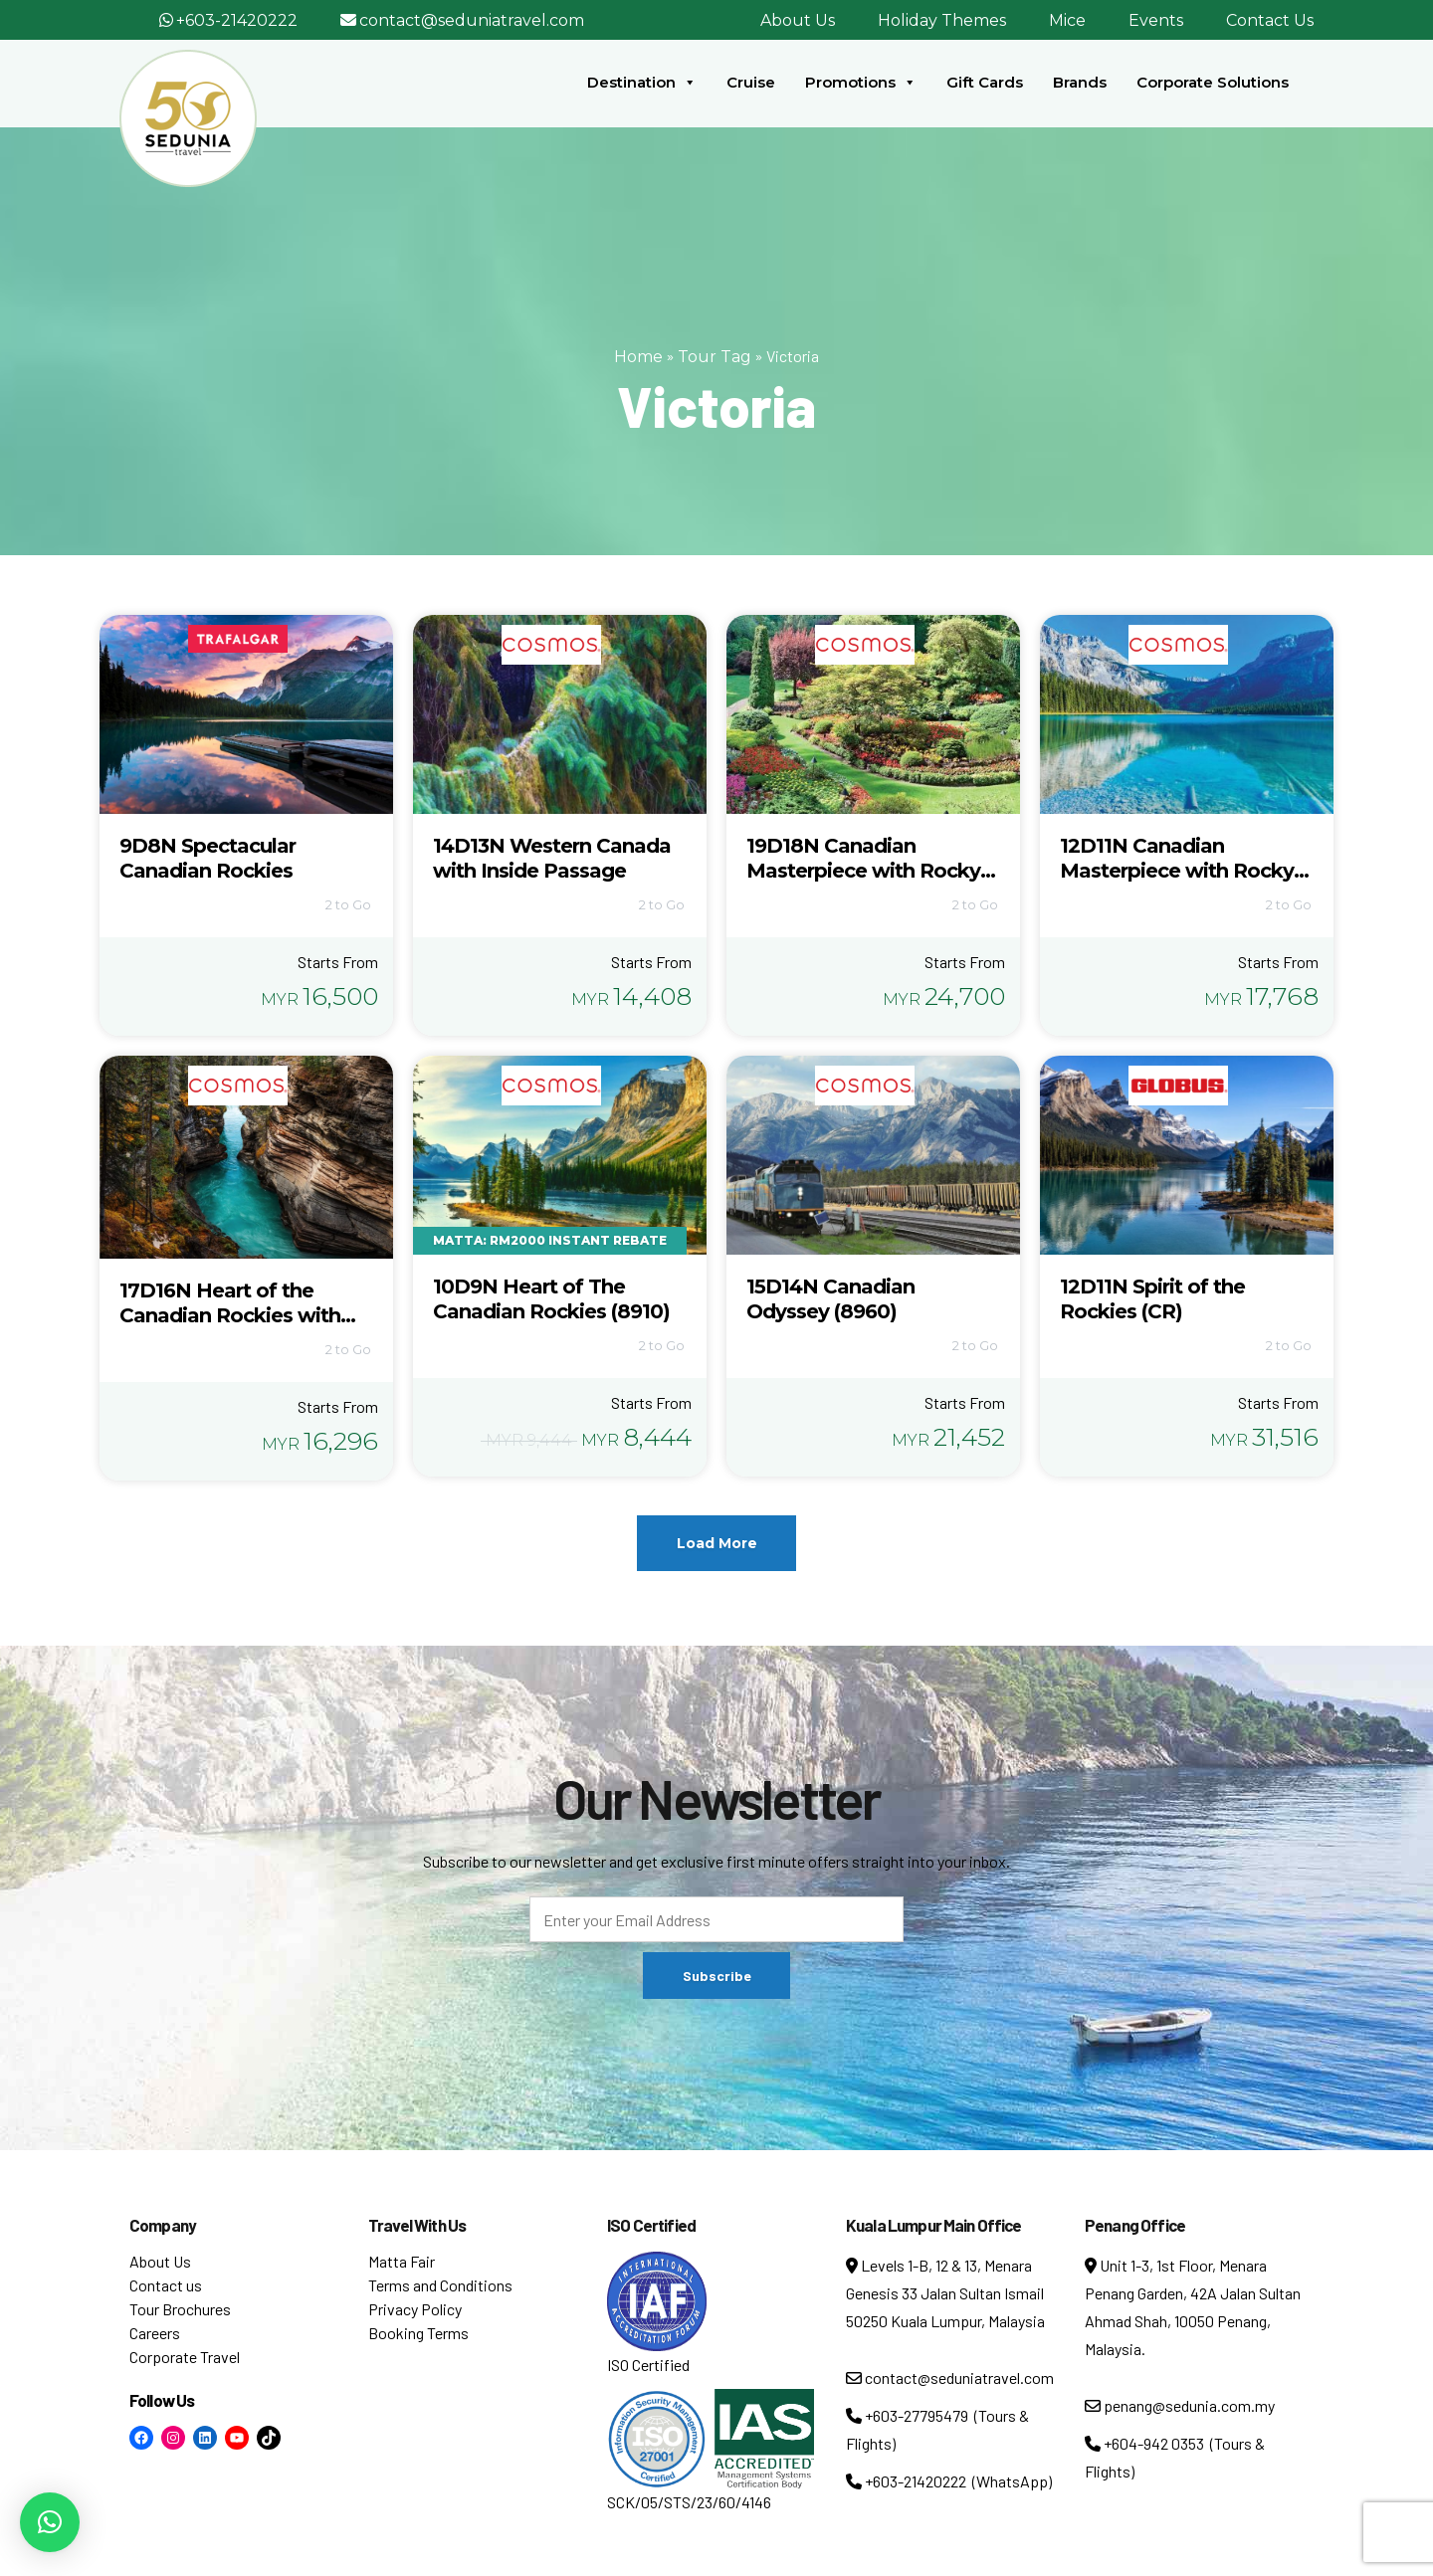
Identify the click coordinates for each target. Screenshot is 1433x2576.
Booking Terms (418, 2332)
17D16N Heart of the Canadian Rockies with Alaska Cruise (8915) (229, 1315)
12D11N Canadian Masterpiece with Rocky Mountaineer (1177, 870)
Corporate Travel (184, 2356)
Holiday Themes (942, 20)
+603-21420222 (237, 20)
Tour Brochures (180, 2308)
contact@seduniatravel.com (471, 20)
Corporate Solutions (1212, 82)
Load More (717, 1543)
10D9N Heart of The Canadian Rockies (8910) (551, 1299)
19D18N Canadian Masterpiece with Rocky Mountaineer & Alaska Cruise (863, 883)
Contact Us (1270, 20)
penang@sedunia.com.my (1180, 2405)
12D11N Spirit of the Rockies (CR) (1152, 1299)
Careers (154, 2332)
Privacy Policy (415, 2308)
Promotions (861, 83)
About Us (797, 20)
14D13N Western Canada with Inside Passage (552, 858)
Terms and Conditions (440, 2285)
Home (638, 356)
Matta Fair (401, 2261)
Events (1155, 20)
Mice (1067, 20)
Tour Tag (714, 356)
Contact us (165, 2285)
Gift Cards (984, 82)
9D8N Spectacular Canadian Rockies (207, 858)
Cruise (750, 82)
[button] (50, 2522)
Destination (642, 83)
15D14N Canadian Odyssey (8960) (830, 1299)
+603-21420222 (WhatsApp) (949, 2481)
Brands (1080, 82)
